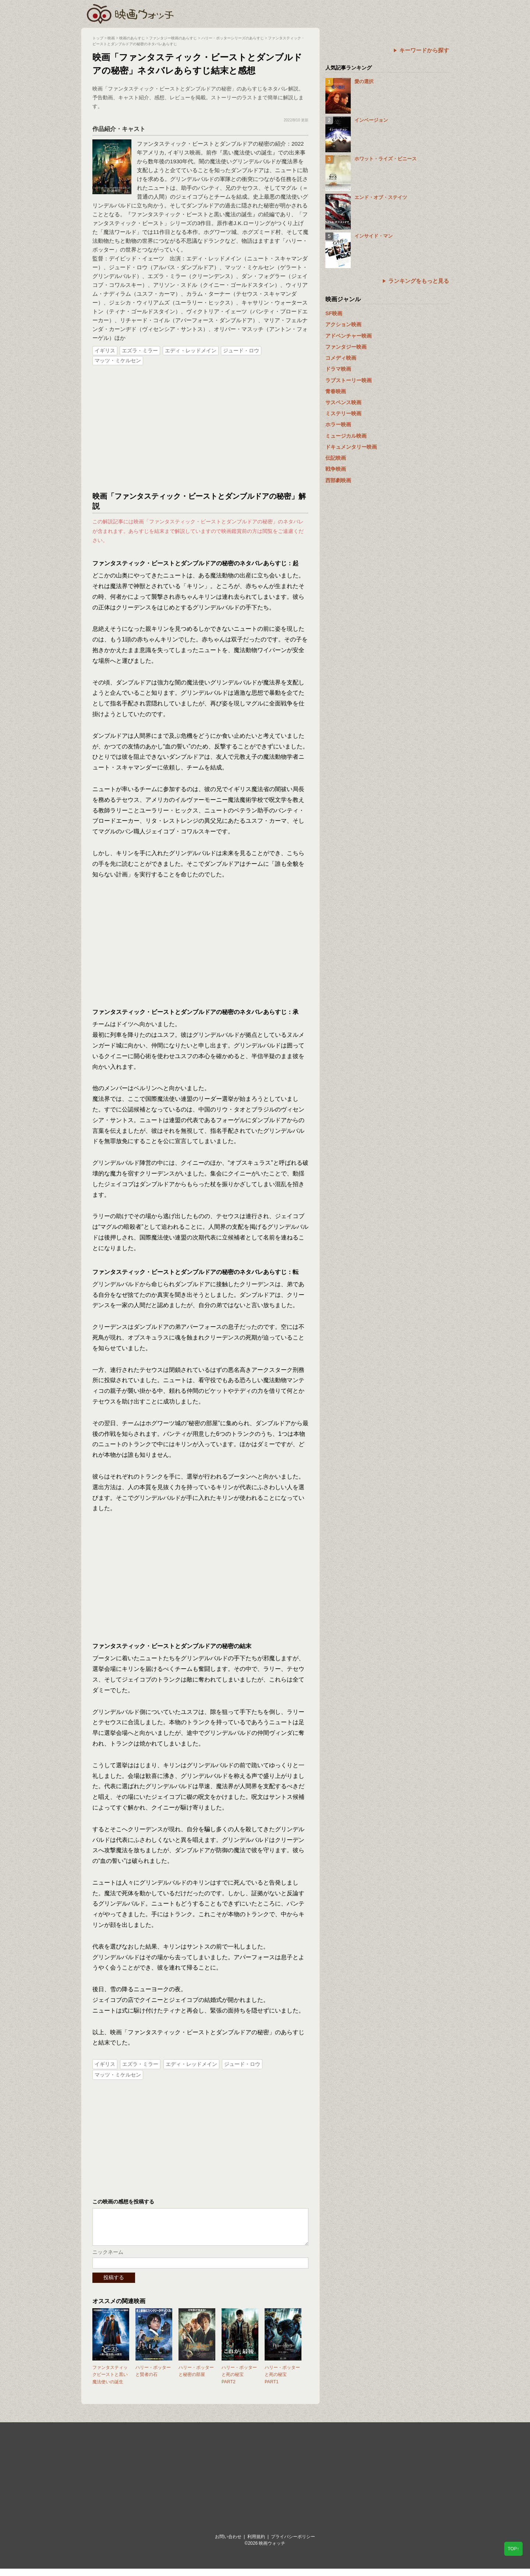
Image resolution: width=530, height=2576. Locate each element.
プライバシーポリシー (293, 2544)
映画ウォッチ (131, 13)
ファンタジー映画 (346, 347)
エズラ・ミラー (140, 350)
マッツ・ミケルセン (118, 360)
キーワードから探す (424, 50)
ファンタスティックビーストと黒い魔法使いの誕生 (110, 2381)
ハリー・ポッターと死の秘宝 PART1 (282, 2381)
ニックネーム (107, 2259)
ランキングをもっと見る (418, 281)
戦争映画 (335, 469)
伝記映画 (335, 458)
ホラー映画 (338, 424)
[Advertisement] (200, 428)
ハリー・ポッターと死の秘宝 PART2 (239, 2381)
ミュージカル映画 (346, 436)
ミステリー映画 (343, 413)
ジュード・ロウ (241, 350)
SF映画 (333, 313)
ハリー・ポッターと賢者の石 (153, 2378)
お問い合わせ (228, 2544)
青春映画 (335, 391)
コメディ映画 (340, 358)
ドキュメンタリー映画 (351, 447)
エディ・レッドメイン (190, 350)
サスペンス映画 (343, 402)
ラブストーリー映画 (348, 380)
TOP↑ (513, 2548)
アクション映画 (343, 324)
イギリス (105, 350)
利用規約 (256, 2544)
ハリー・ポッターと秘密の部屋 (196, 2378)
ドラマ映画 (338, 369)
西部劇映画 (338, 480)
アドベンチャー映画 (348, 336)
